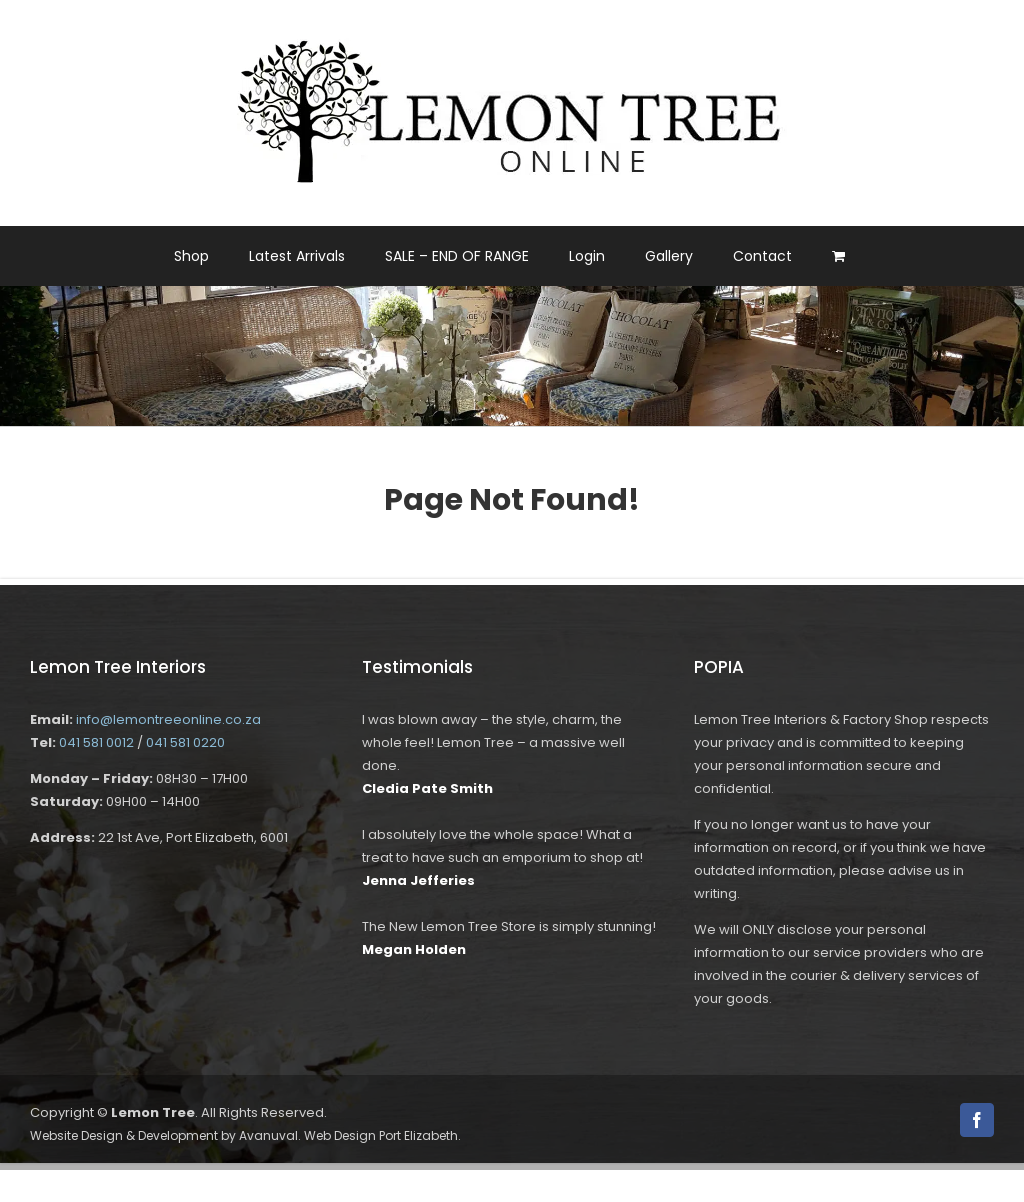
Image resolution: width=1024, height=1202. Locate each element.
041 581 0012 (96, 742)
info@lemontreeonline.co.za (168, 719)
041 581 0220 (185, 742)
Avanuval (268, 1135)
